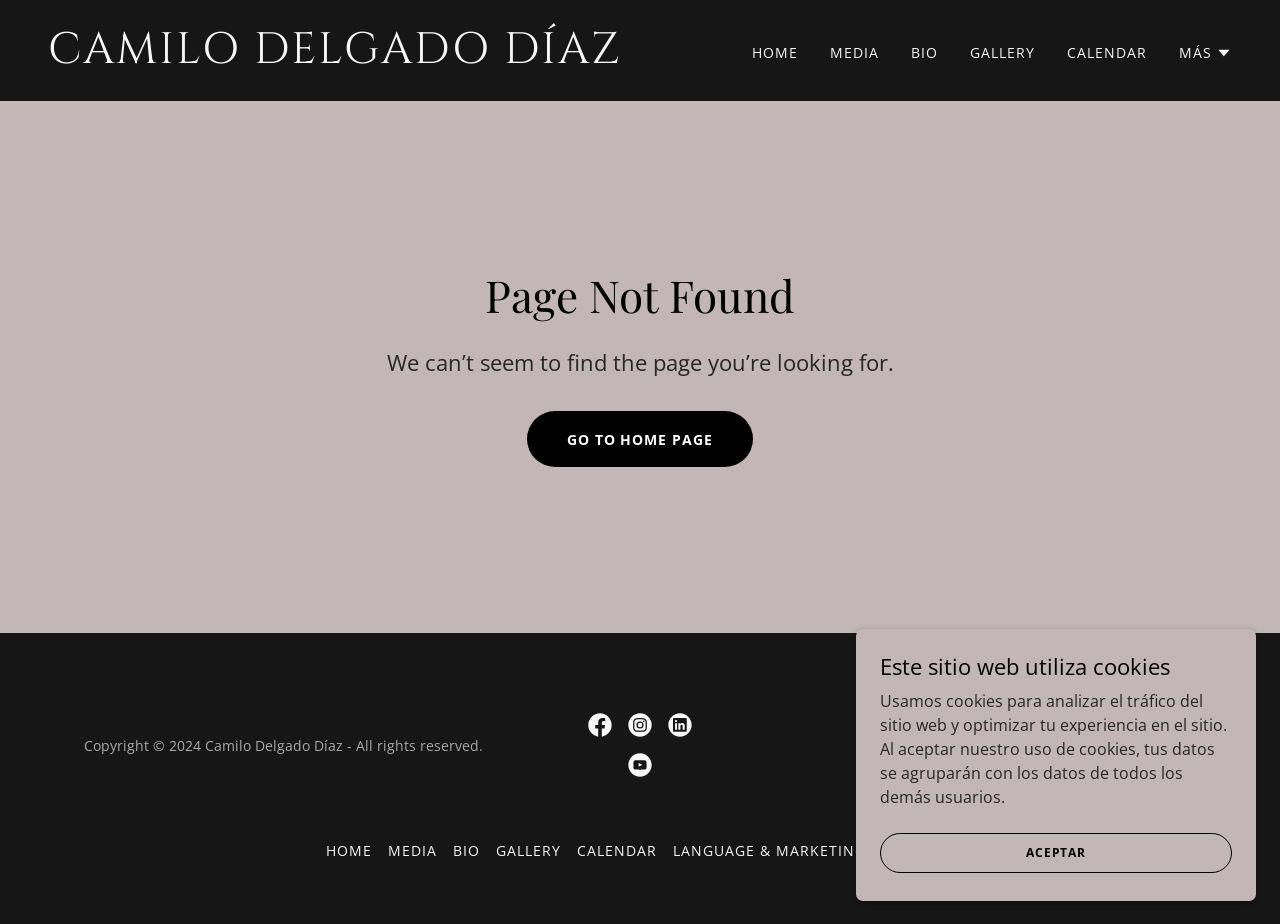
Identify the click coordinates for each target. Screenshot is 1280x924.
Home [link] (775, 52)
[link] (336, 57)
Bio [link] (924, 52)
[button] (1205, 53)
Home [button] (349, 850)
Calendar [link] (1107, 52)
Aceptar (1056, 852)
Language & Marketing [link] (769, 850)
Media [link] (854, 52)
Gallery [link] (1002, 52)
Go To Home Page (640, 439)
